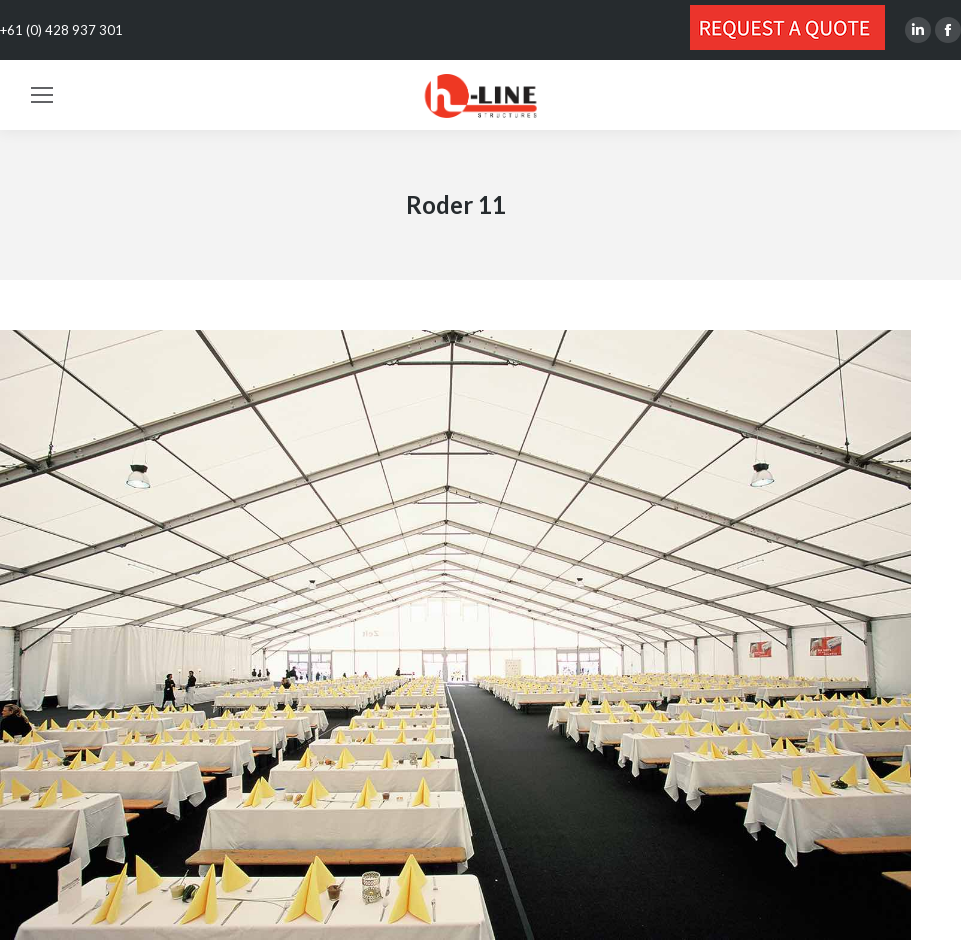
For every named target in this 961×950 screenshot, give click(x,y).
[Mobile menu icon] (42, 95)
